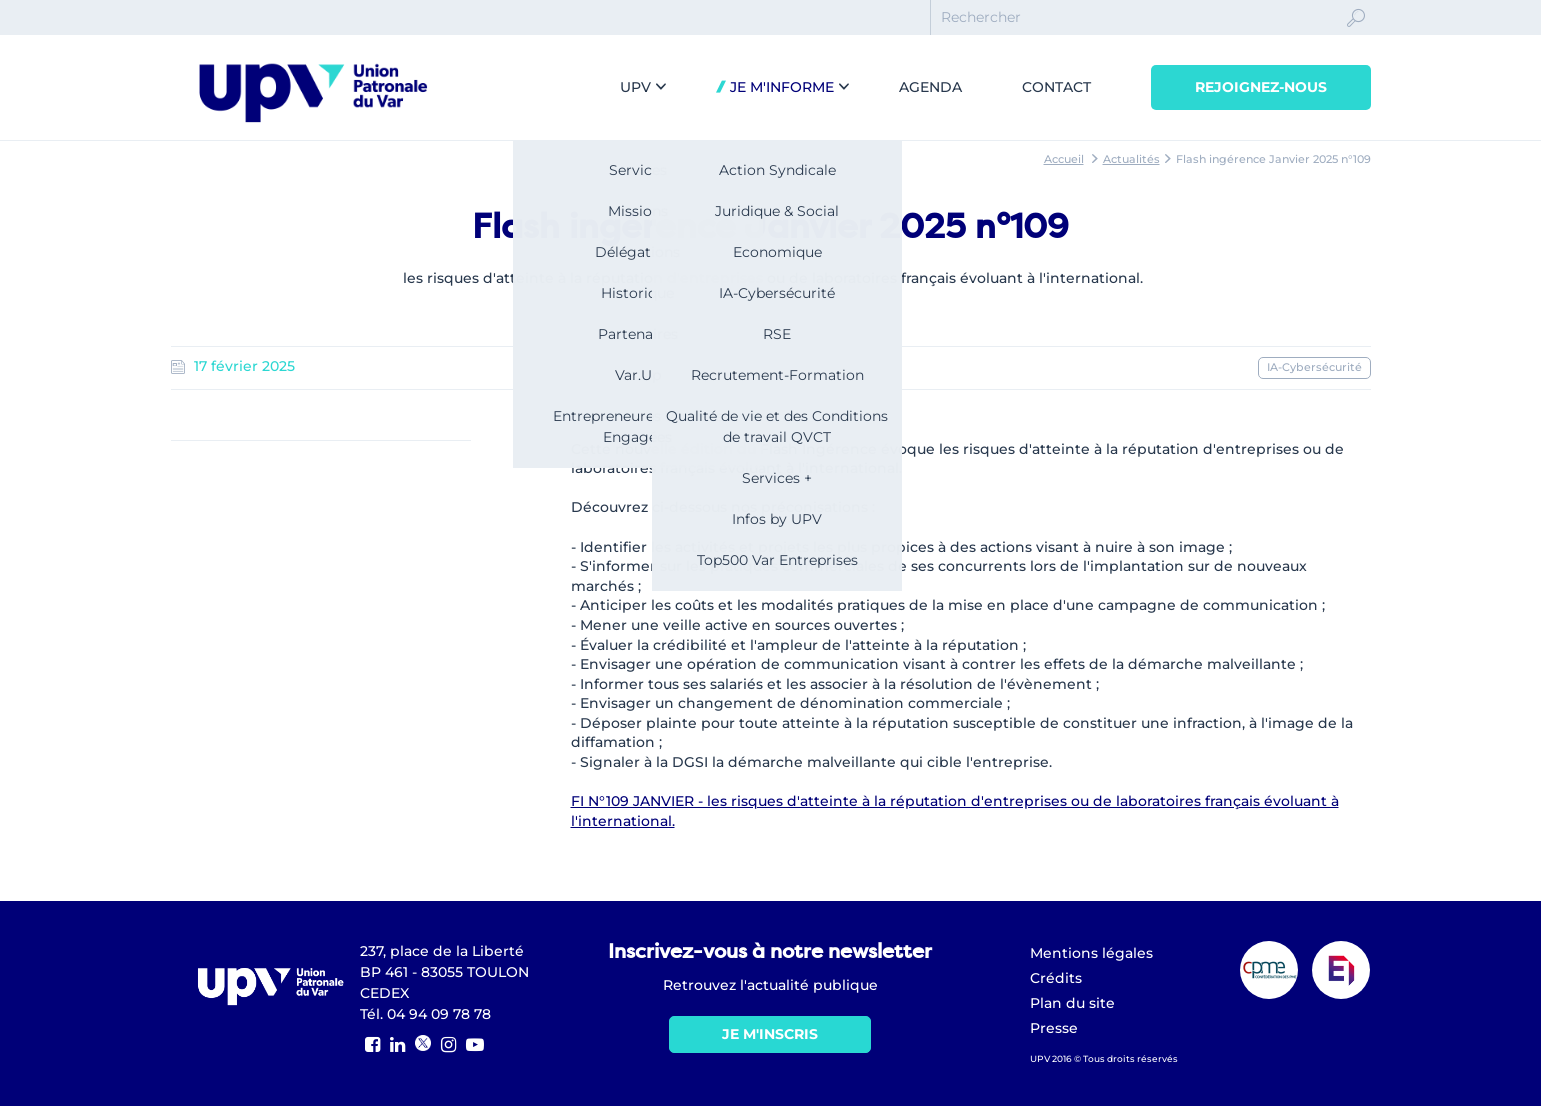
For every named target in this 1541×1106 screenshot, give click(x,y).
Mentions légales (1091, 953)
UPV (635, 87)
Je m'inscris (770, 1034)
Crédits (1056, 978)
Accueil (1064, 159)
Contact (1056, 87)
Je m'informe (780, 87)
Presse (1054, 1028)
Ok (1356, 36)
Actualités (1131, 159)
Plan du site (1072, 1003)
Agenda (930, 87)
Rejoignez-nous (1261, 87)
